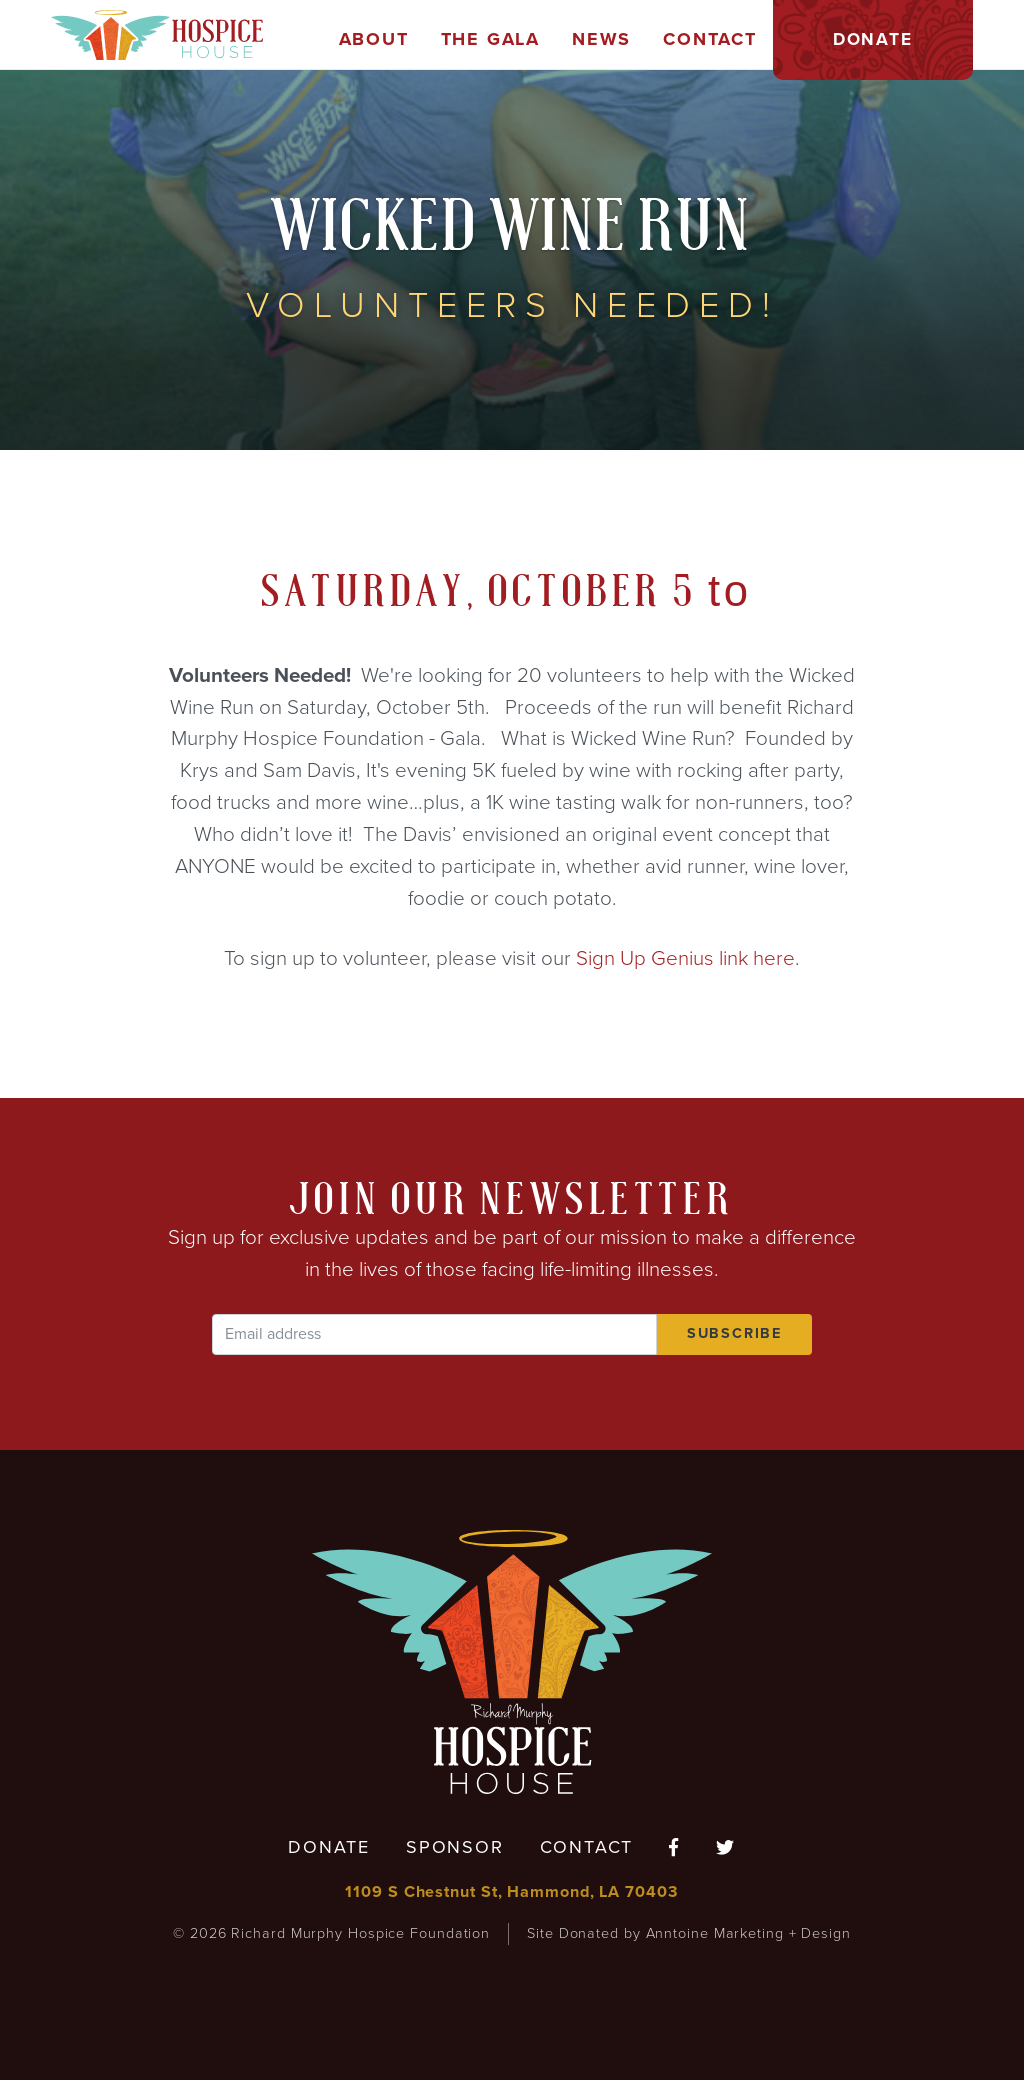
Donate (329, 1847)
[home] (157, 35)
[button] (374, 40)
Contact (587, 1847)
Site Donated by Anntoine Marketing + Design (689, 1933)
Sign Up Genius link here (685, 958)
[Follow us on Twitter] (726, 1848)
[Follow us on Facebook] (674, 1848)
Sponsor (455, 1847)
